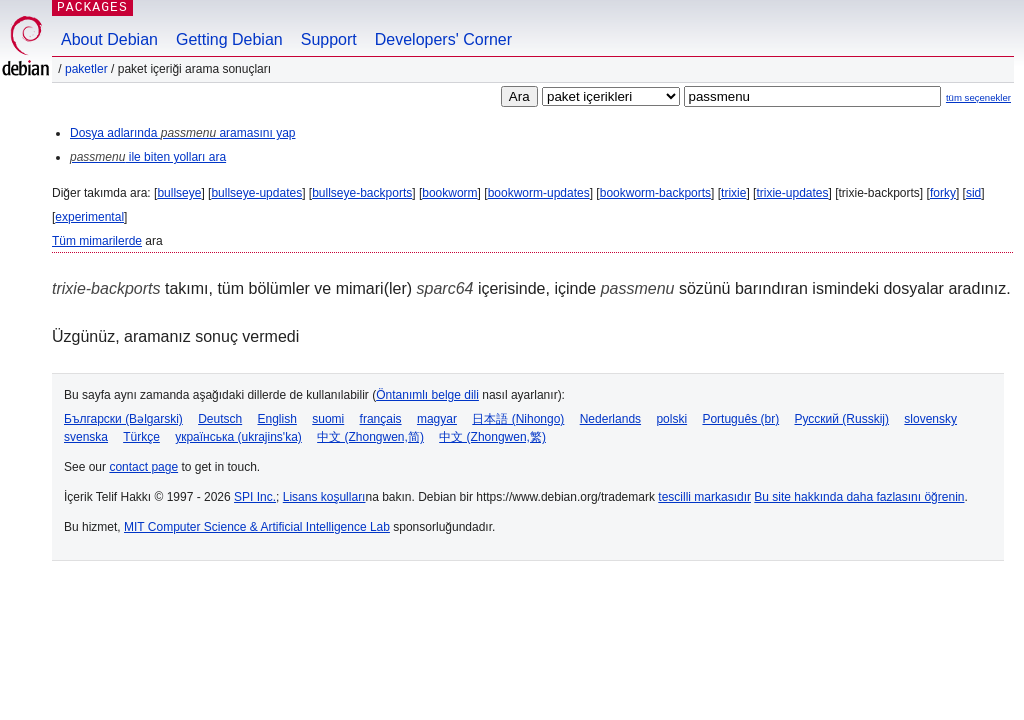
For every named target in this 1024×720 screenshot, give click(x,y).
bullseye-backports (362, 193)
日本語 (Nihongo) (518, 419)
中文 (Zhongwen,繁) (492, 437)
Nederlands (610, 419)
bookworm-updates (539, 193)
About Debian (109, 39)
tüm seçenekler (978, 97)
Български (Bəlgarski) (123, 419)
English (277, 419)
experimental (89, 217)
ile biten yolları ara (148, 157)
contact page (143, 467)
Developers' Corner (443, 39)
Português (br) (740, 419)
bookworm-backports (655, 193)
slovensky (930, 419)
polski (671, 419)
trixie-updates (792, 193)
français (381, 419)
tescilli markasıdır (704, 497)
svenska (86, 437)
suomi (328, 419)
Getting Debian (229, 39)
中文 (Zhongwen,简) (370, 437)
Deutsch (220, 419)
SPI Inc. (255, 497)
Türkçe (141, 437)
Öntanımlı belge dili (427, 395)
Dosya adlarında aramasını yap (182, 133)
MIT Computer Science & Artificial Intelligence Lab (257, 527)
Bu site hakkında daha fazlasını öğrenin (859, 497)
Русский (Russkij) (841, 419)
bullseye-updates (256, 193)
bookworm (449, 193)
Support (329, 39)
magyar (437, 419)
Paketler (86, 69)
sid (973, 193)
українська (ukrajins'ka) (238, 437)
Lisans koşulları (324, 497)
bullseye (179, 193)
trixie (733, 193)
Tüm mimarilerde (97, 241)
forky (943, 193)
